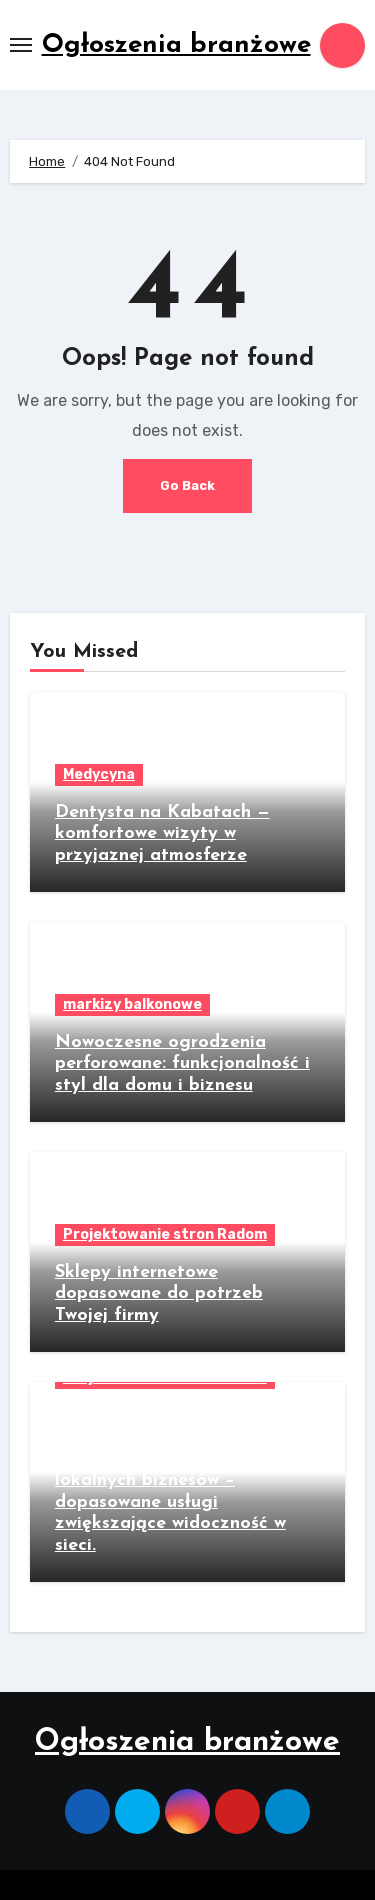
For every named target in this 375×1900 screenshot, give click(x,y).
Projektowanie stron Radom (165, 1234)
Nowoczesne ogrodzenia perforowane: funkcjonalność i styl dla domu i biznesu (182, 1064)
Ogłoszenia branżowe (176, 45)
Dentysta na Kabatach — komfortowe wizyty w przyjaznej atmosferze (162, 834)
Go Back (187, 485)
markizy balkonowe (132, 1004)
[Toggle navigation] (21, 45)
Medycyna (99, 774)
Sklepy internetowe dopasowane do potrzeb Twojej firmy (159, 1294)
